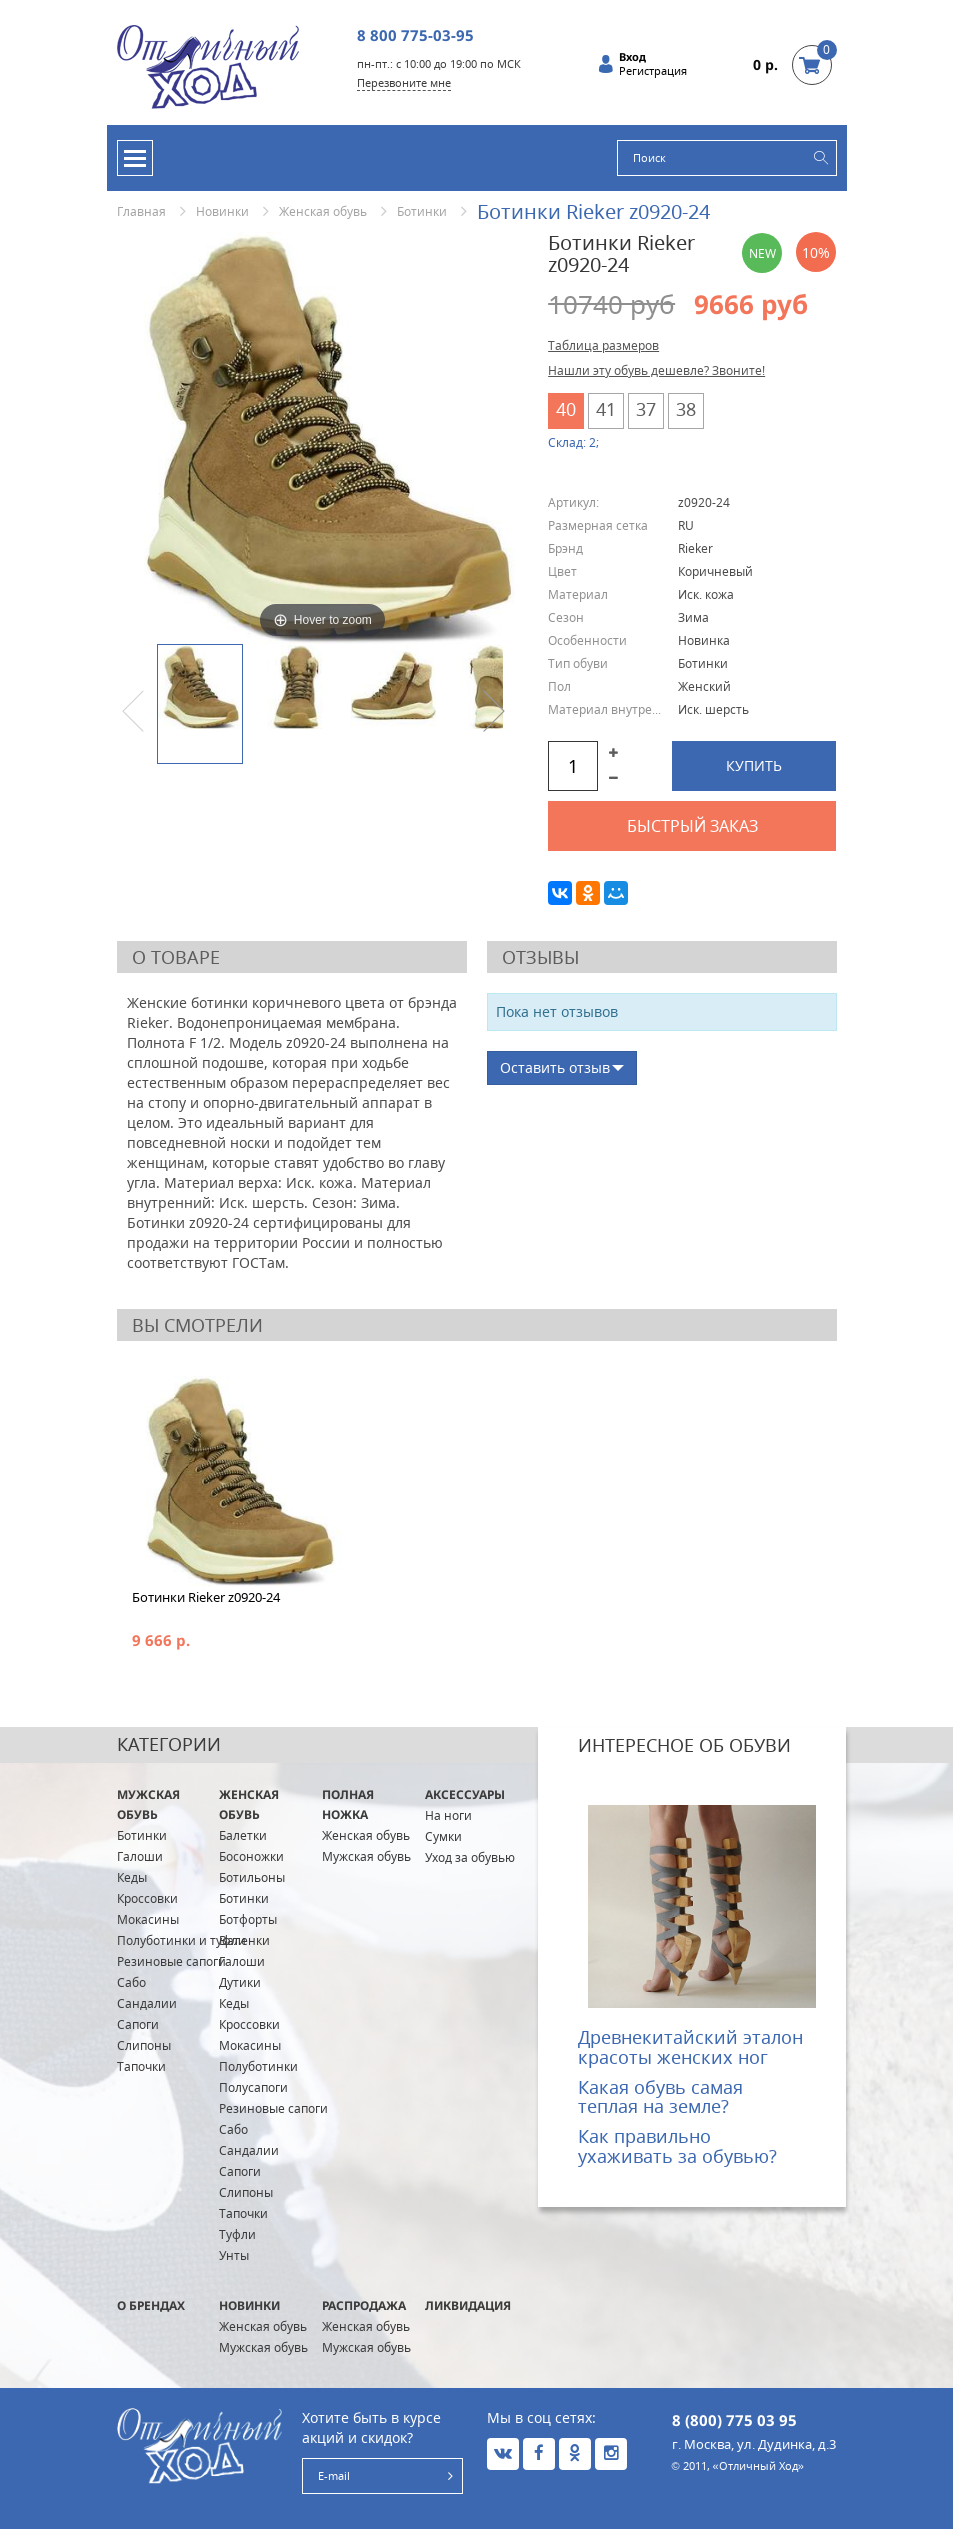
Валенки (244, 1940)
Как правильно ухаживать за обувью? (677, 2146)
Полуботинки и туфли (181, 1940)
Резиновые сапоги (171, 1961)
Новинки (222, 211)
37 (646, 409)
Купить (754, 765)
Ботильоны (252, 1877)
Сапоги (138, 2024)
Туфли (237, 2234)
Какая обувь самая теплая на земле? (660, 2097)
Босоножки (251, 1856)
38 (686, 409)
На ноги (448, 1815)
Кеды (132, 1877)
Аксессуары (465, 1794)
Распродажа (364, 2305)
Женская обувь (323, 211)
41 (606, 409)
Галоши (140, 1856)
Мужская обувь (148, 1804)
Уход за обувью (470, 1857)
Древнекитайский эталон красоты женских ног (690, 2047)
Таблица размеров (603, 345)
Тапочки (141, 2066)
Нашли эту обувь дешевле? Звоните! (656, 370)
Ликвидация (468, 2305)
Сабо (131, 1982)
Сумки (443, 1836)
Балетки (243, 1835)
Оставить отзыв (555, 1067)
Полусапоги (253, 2087)
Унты (234, 2255)
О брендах (151, 2305)
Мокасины (148, 1919)
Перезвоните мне (404, 82)
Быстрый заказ (692, 826)
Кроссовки (147, 1898)
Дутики (240, 1982)
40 (566, 409)
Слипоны (144, 2045)
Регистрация (653, 71)
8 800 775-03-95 (415, 35)
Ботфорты (248, 1919)
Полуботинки (258, 2066)
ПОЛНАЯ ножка (348, 1804)
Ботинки (422, 211)
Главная (141, 211)
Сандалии (147, 2003)
